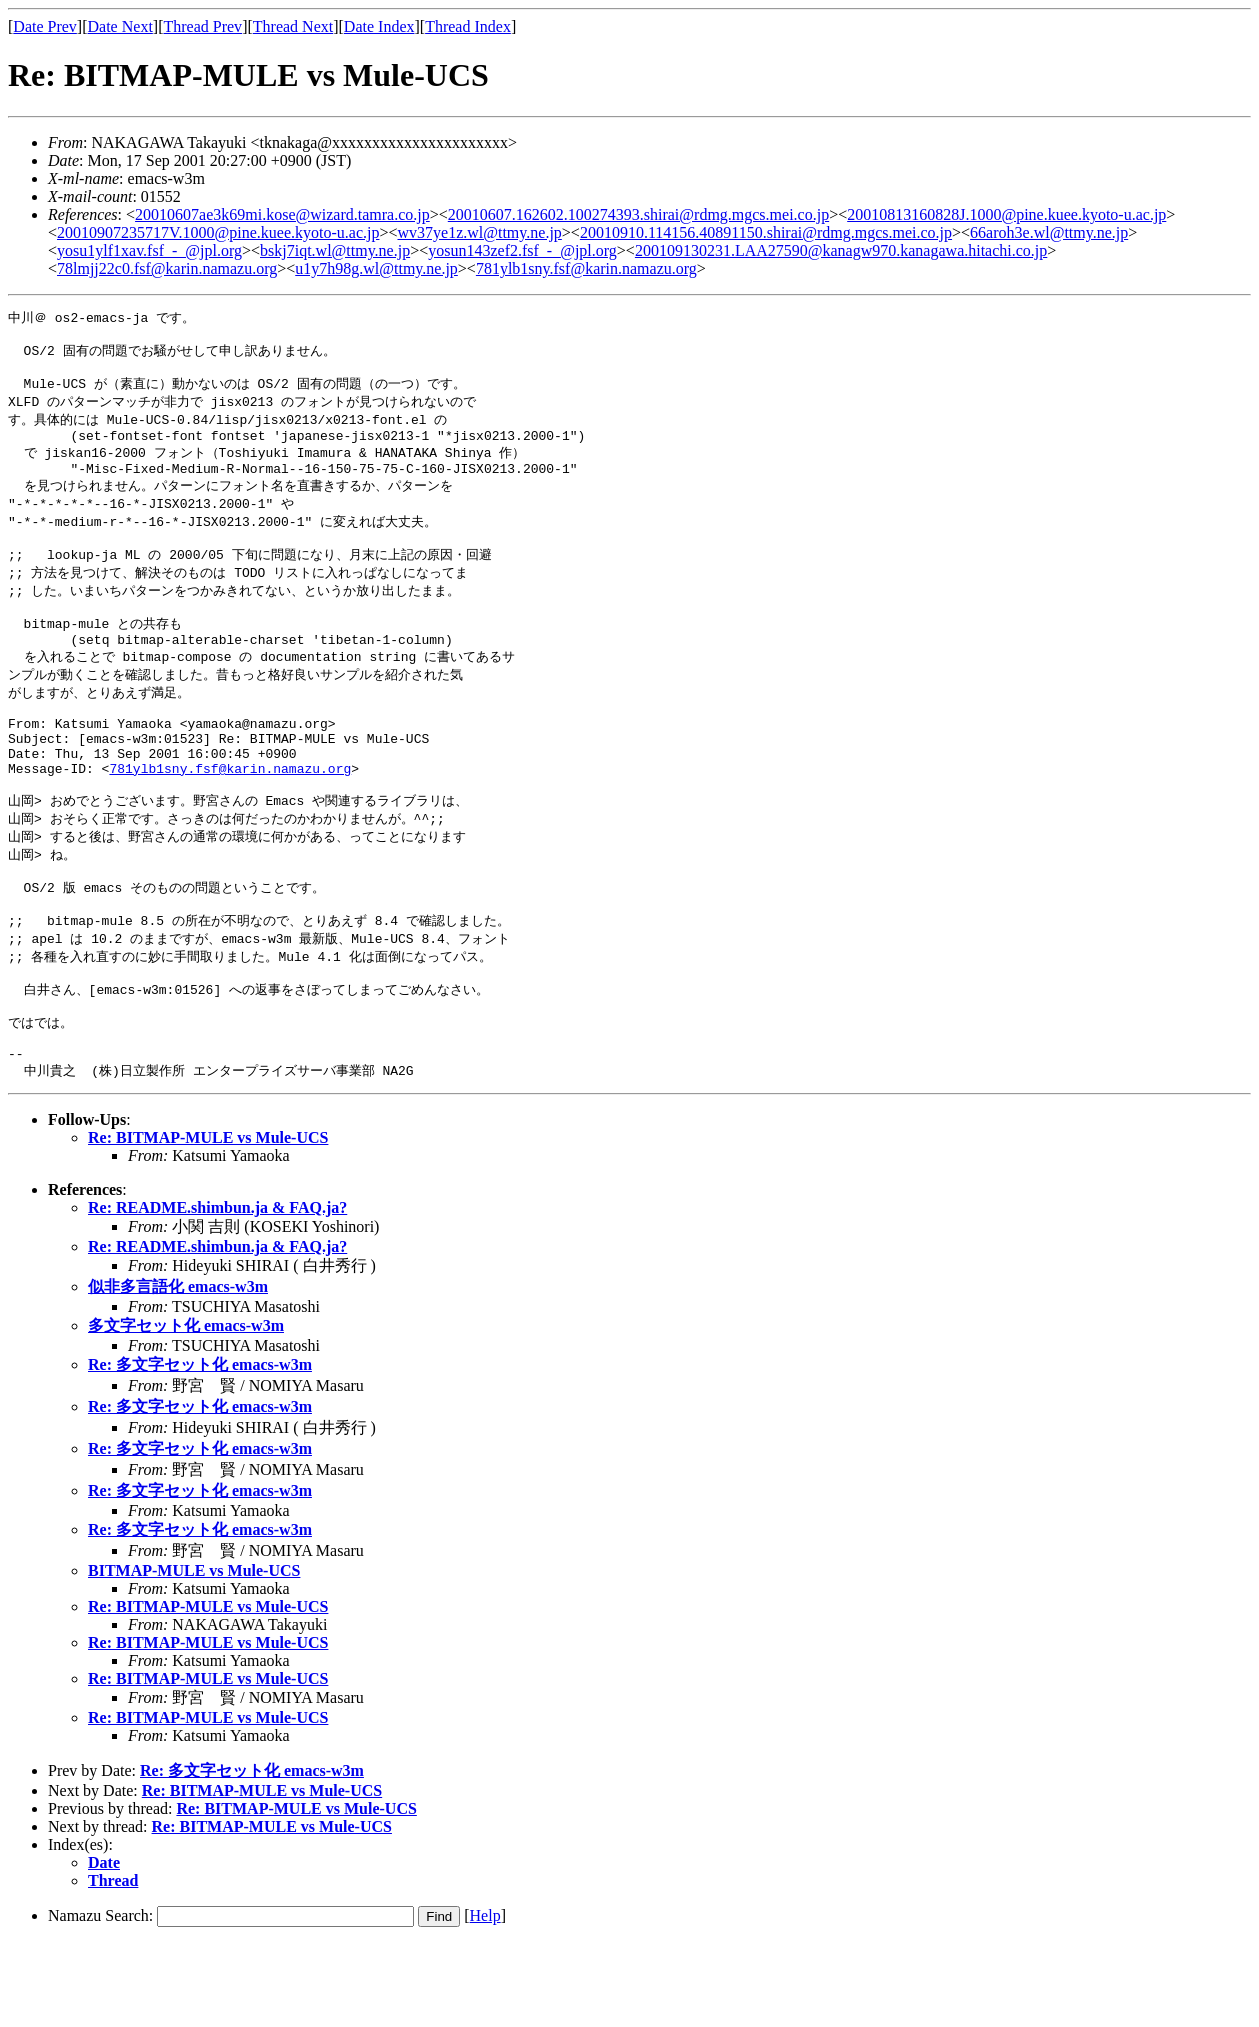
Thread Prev (202, 26)
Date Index (379, 26)
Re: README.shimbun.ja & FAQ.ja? (217, 1291)
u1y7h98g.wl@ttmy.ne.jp (376, 268)
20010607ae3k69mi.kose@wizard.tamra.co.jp (282, 214)
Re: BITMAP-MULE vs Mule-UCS (208, 1221)
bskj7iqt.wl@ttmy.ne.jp (335, 250)
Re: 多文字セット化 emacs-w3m (200, 1448)
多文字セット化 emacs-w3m (186, 1409)
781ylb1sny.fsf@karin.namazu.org (586, 268)
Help (485, 1999)
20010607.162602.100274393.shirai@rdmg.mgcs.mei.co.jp (638, 214)
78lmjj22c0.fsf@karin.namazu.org (167, 268)
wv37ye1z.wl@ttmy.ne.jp (479, 232)
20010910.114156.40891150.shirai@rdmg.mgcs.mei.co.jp (766, 232)
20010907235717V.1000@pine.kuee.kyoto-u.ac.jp (218, 232)
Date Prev (45, 26)
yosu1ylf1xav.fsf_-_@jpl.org (149, 250)
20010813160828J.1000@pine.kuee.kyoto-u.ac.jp (1006, 214)
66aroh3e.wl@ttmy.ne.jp (1049, 232)
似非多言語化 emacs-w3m (178, 1370)
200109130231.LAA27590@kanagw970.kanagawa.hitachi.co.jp (841, 250)
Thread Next (293, 26)
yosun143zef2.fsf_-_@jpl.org (522, 250)
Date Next (120, 26)
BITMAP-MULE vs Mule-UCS (194, 1654)
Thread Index (468, 26)
